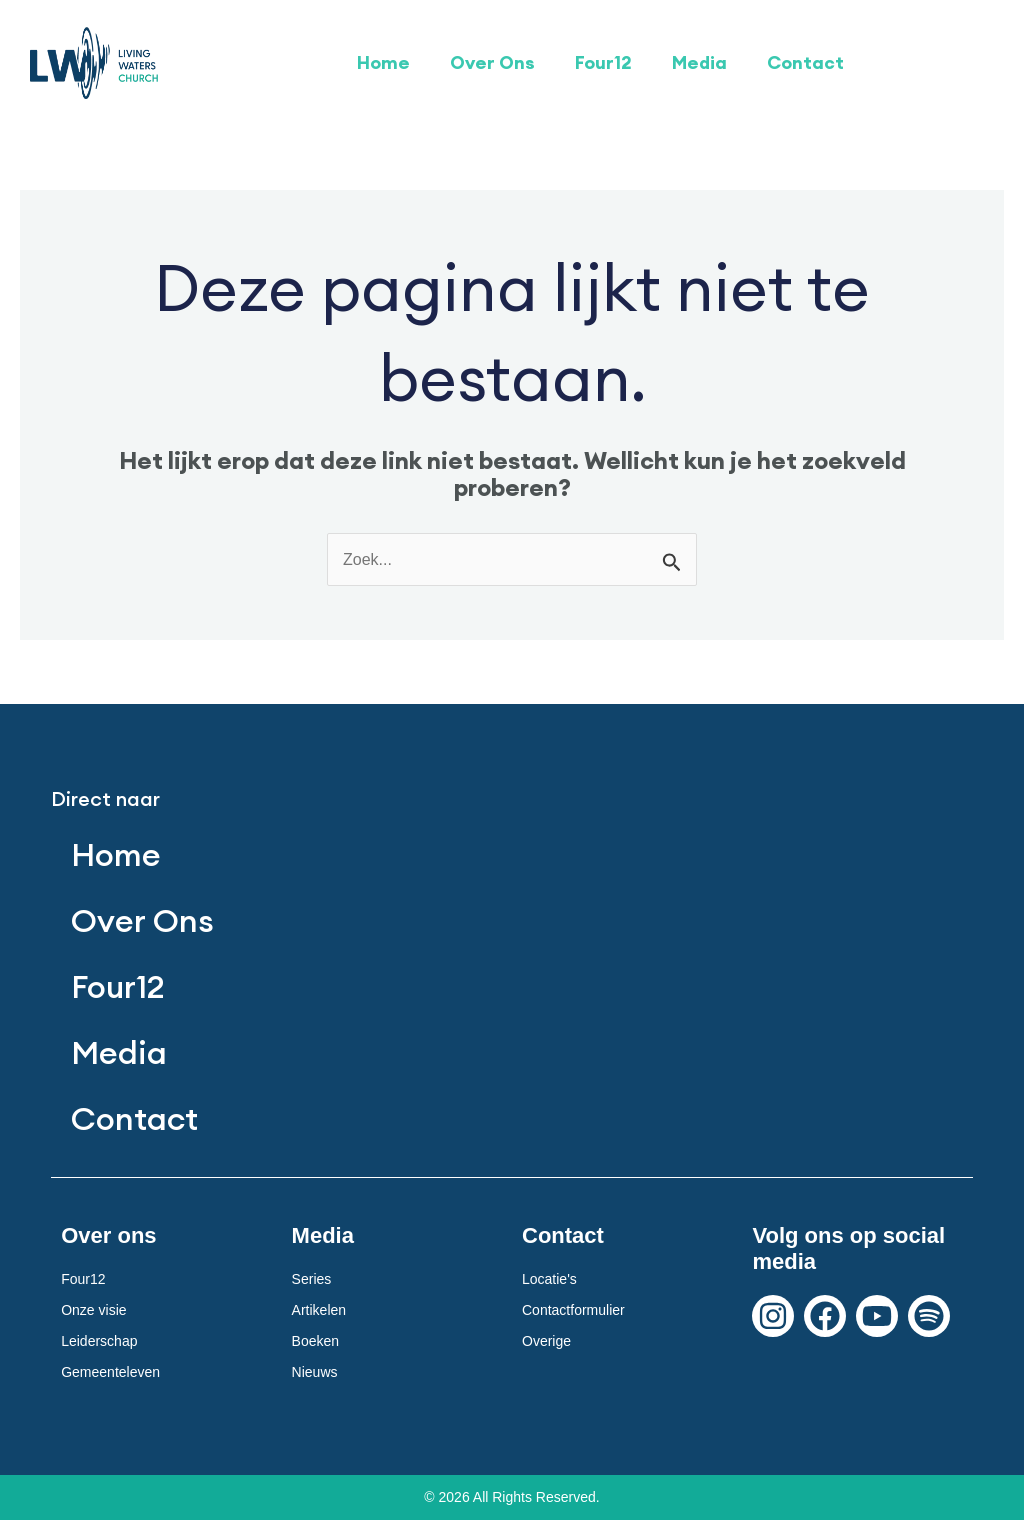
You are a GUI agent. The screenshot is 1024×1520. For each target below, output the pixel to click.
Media (119, 1052)
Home (383, 62)
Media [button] (699, 62)
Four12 (603, 62)
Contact (805, 62)
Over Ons (492, 62)
